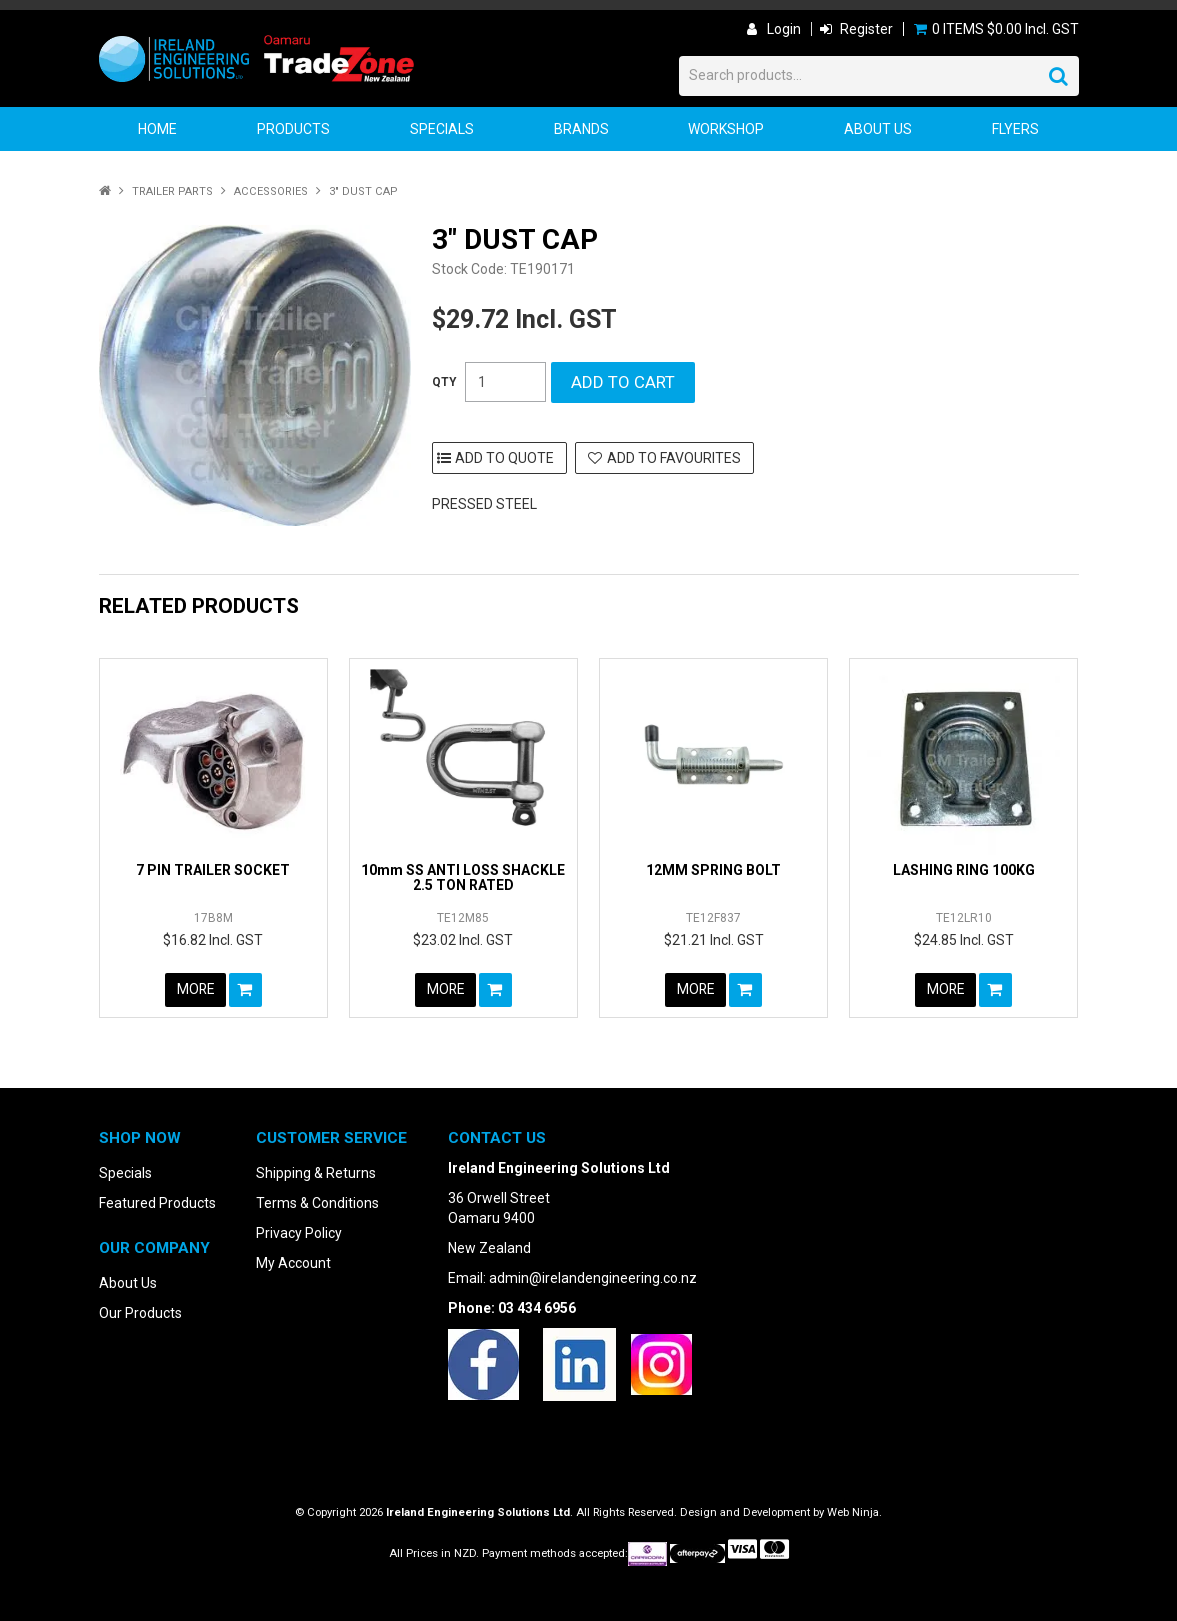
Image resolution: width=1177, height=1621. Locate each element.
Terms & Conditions (317, 1203)
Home (157, 129)
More (195, 990)
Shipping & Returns (316, 1173)
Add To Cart (246, 990)
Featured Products (157, 1203)
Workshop (726, 129)
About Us (878, 129)
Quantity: (444, 382)
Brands (581, 129)
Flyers (1015, 129)
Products (293, 129)
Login (784, 29)
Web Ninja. (854, 1512)
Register (866, 29)
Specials (442, 129)
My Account (293, 1263)
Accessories (271, 191)
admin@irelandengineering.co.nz (593, 1278)
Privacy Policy (299, 1233)
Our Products (140, 1313)
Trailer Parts (172, 191)
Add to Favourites (674, 458)
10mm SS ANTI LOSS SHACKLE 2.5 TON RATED (463, 877)
